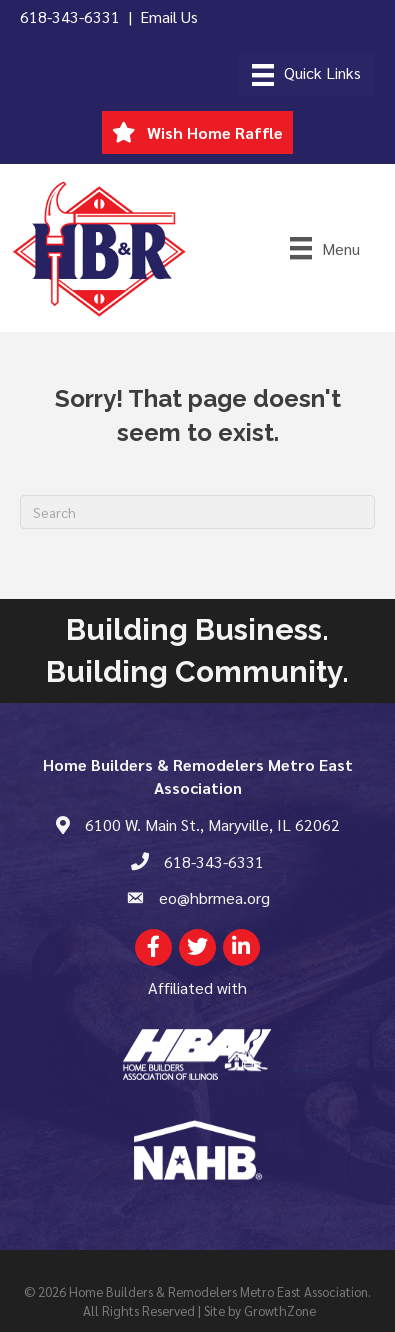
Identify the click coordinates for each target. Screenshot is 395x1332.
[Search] (197, 512)
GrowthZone (280, 1310)
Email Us (169, 16)
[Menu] (306, 74)
